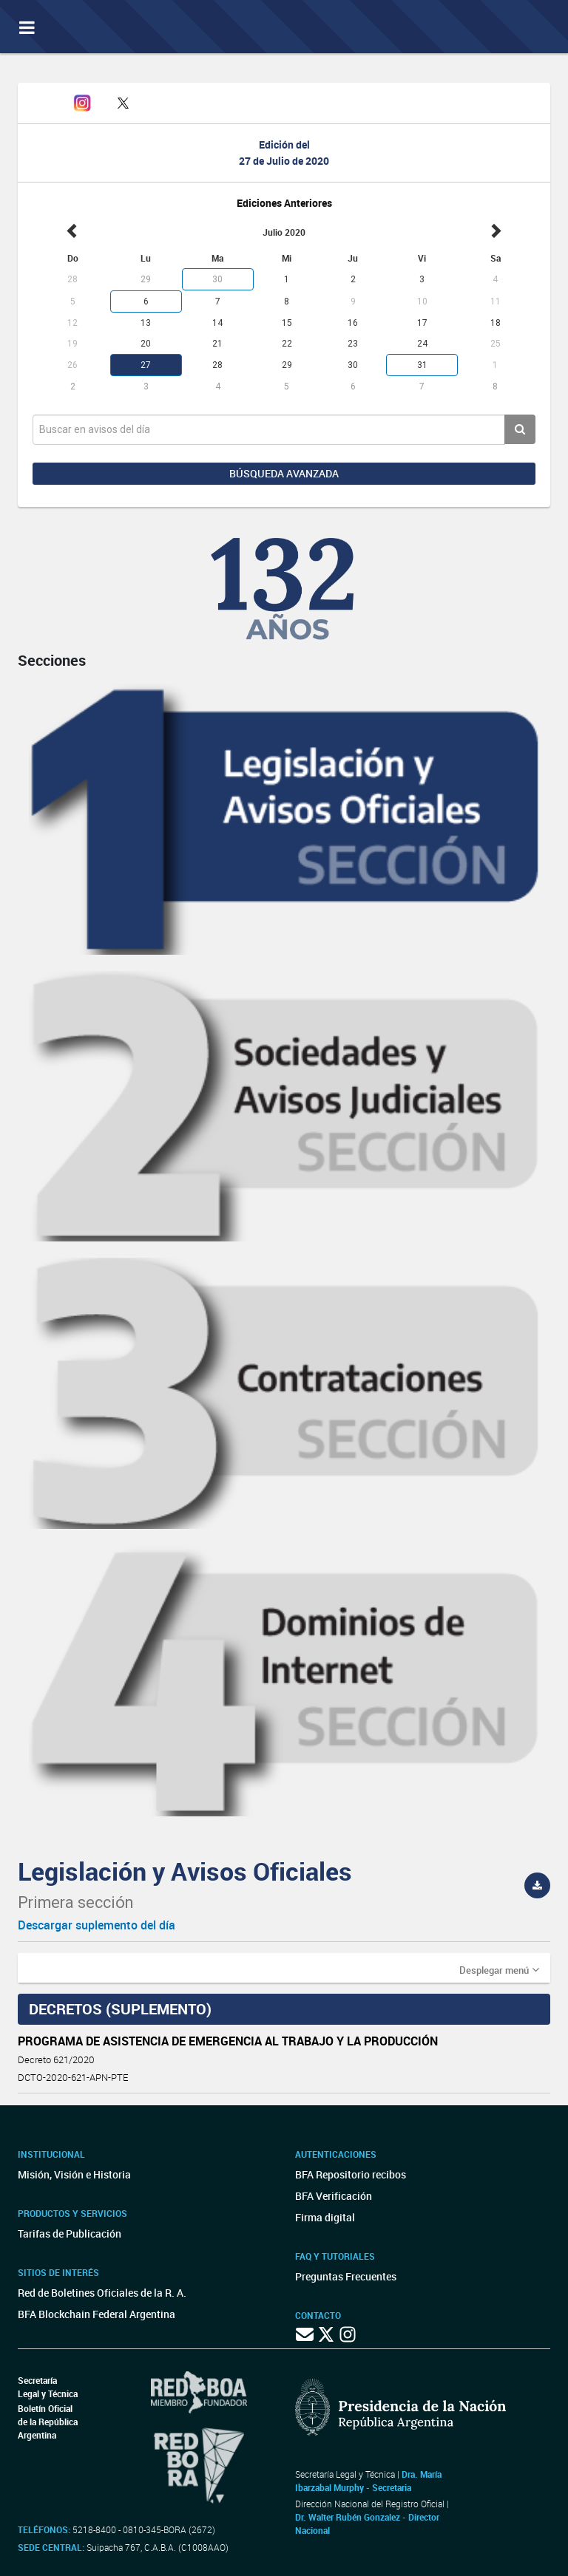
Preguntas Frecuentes (345, 2276)
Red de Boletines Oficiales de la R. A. (102, 2293)
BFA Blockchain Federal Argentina (96, 2314)
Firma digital (325, 2217)
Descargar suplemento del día (96, 1925)
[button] (499, 1969)
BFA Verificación (333, 2196)
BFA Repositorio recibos (350, 2174)
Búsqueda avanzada (284, 473)
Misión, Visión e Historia (74, 2174)
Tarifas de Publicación (69, 2233)
